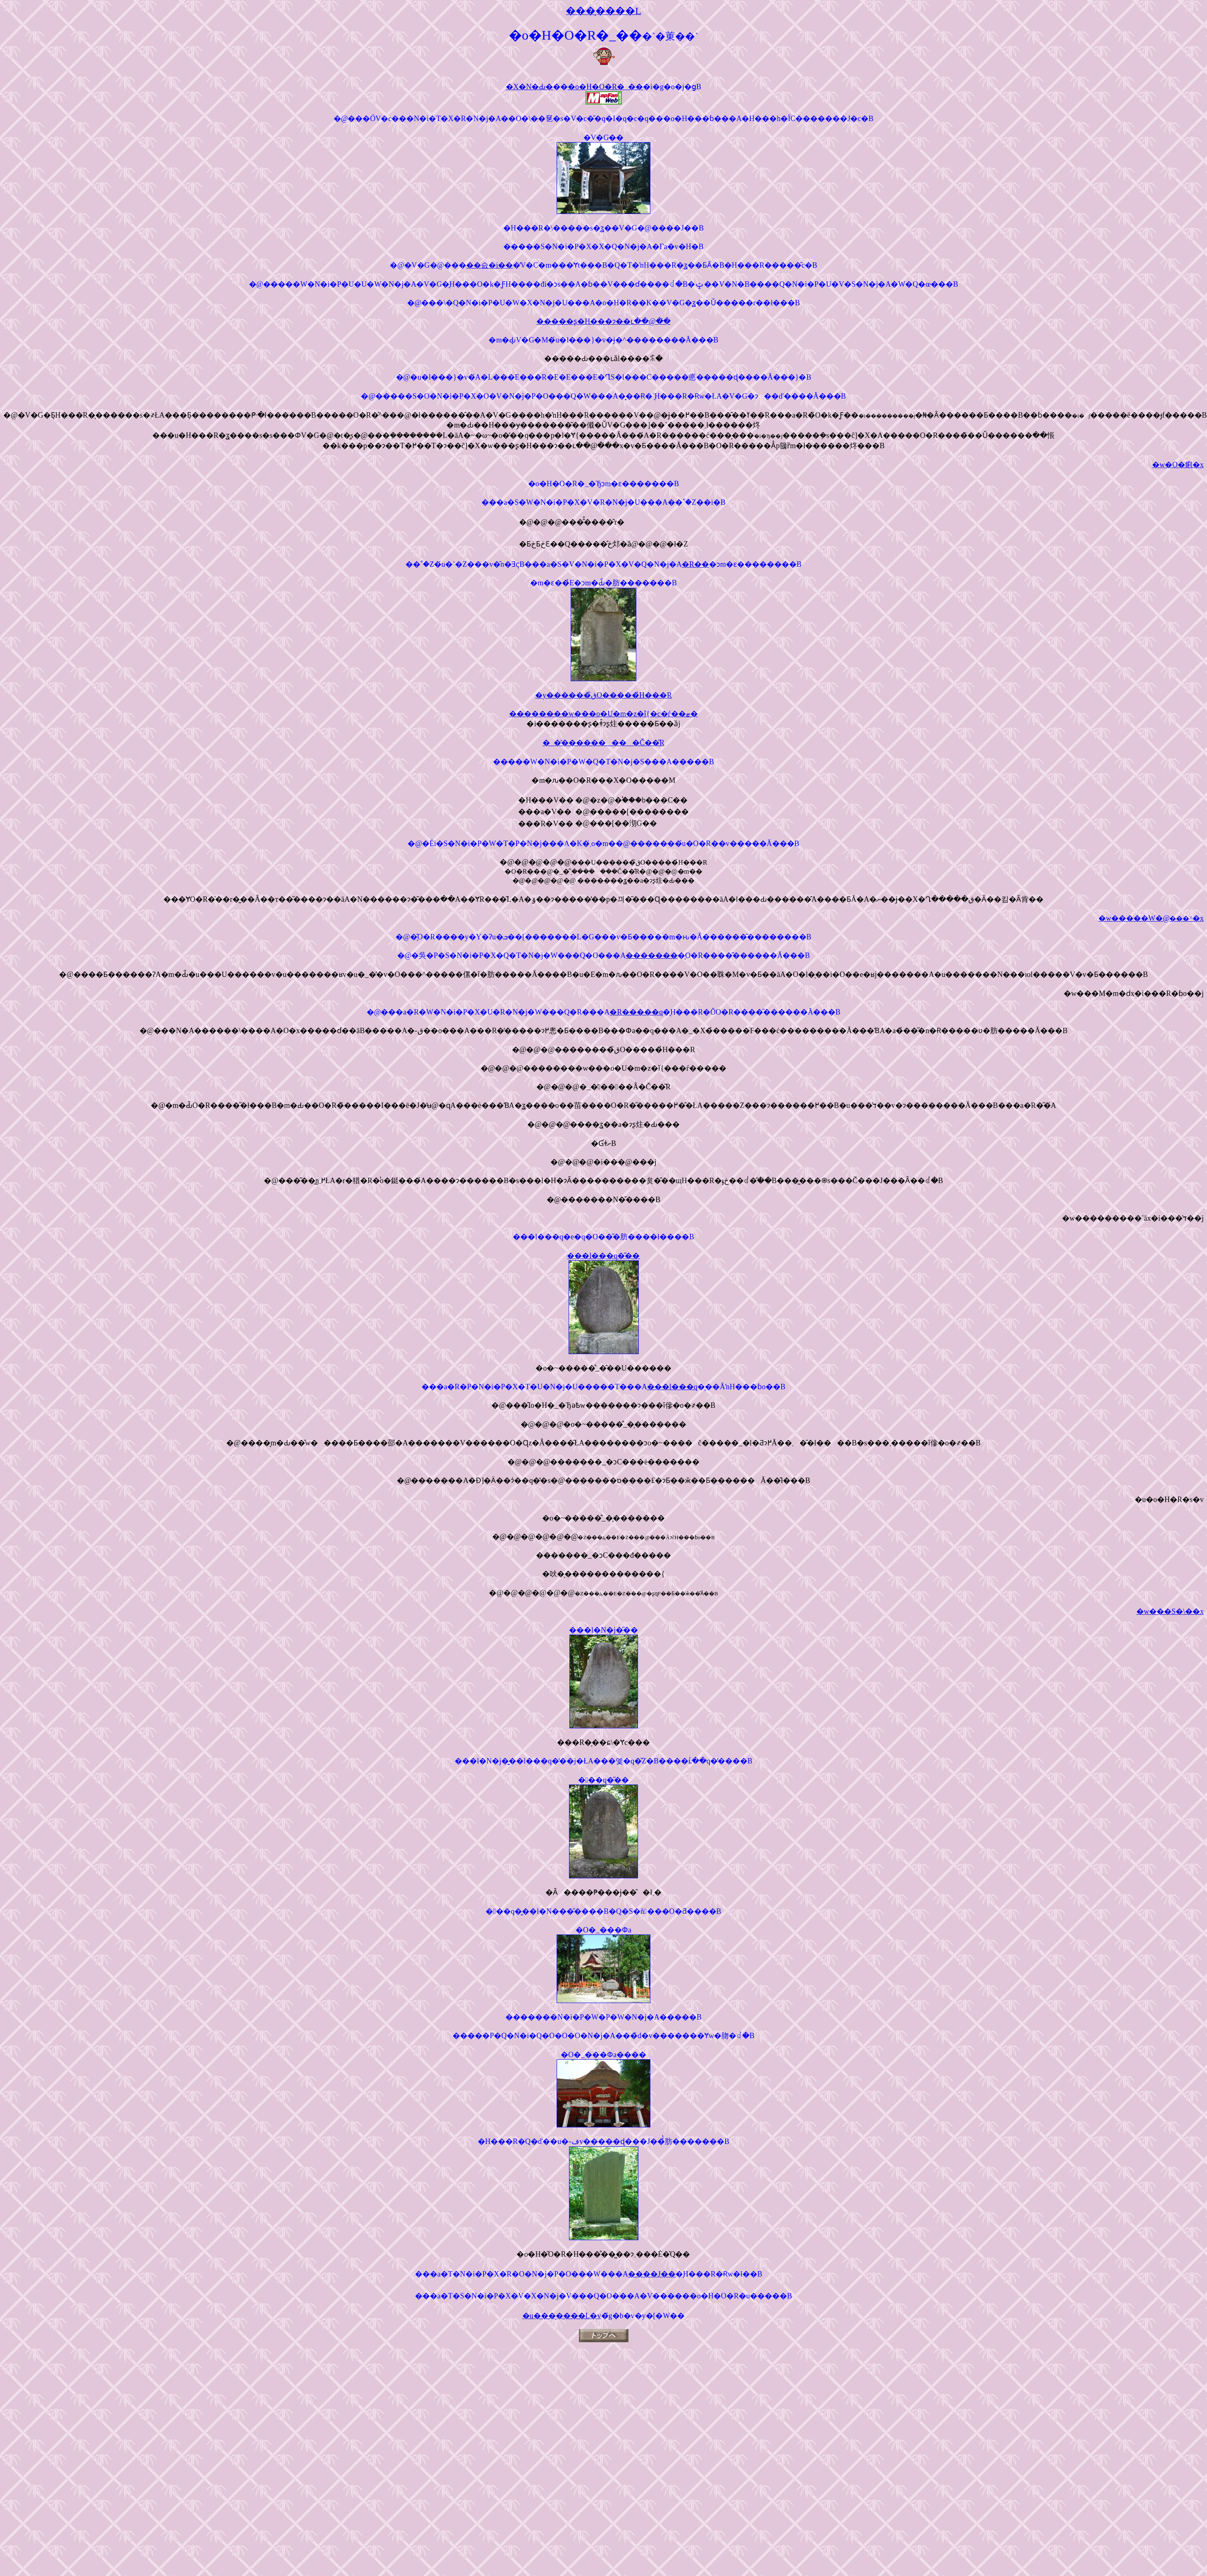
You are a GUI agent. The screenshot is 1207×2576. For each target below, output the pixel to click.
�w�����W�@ (1151, 918)
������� (652, 955)
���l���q (672, 1387)
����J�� (652, 2274)
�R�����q (636, 1012)
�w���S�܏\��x (1170, 1611)
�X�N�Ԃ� (529, 87)
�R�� (695, 564)
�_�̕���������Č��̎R (603, 743)
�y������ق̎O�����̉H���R (603, 695)
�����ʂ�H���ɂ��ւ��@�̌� (603, 321)
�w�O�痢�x (1178, 465)
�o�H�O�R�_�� (605, 87)
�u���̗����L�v (561, 2316)
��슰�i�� (489, 265)
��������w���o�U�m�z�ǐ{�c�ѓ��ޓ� (603, 714)
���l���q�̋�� (603, 1256)
